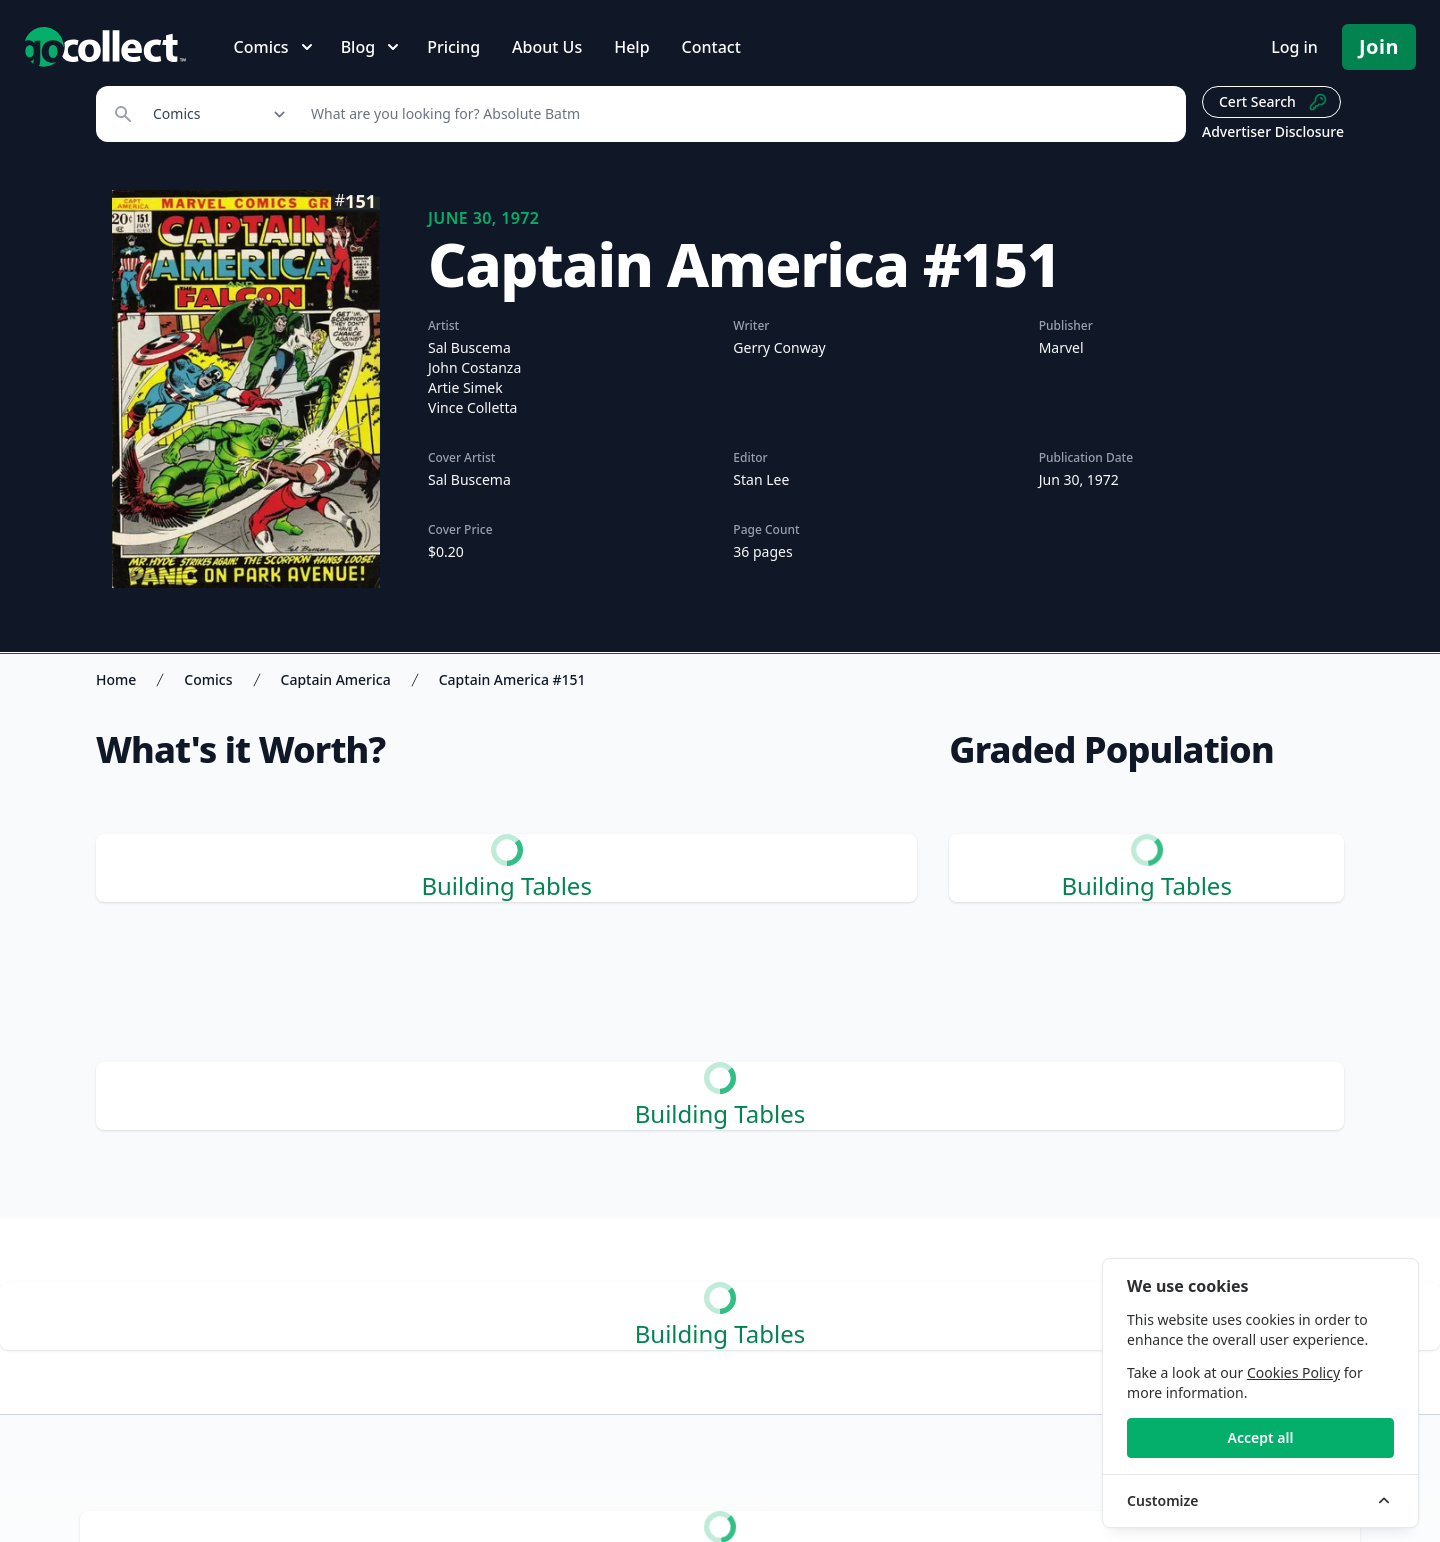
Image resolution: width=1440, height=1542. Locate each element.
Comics (208, 679)
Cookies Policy (1293, 1372)
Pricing (453, 47)
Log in (1294, 47)
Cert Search (1273, 102)
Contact (711, 47)
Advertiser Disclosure (1273, 131)
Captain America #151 (512, 679)
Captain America (336, 679)
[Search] (737, 114)
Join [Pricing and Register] (1379, 46)
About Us (547, 47)
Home (116, 679)
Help (631, 47)
